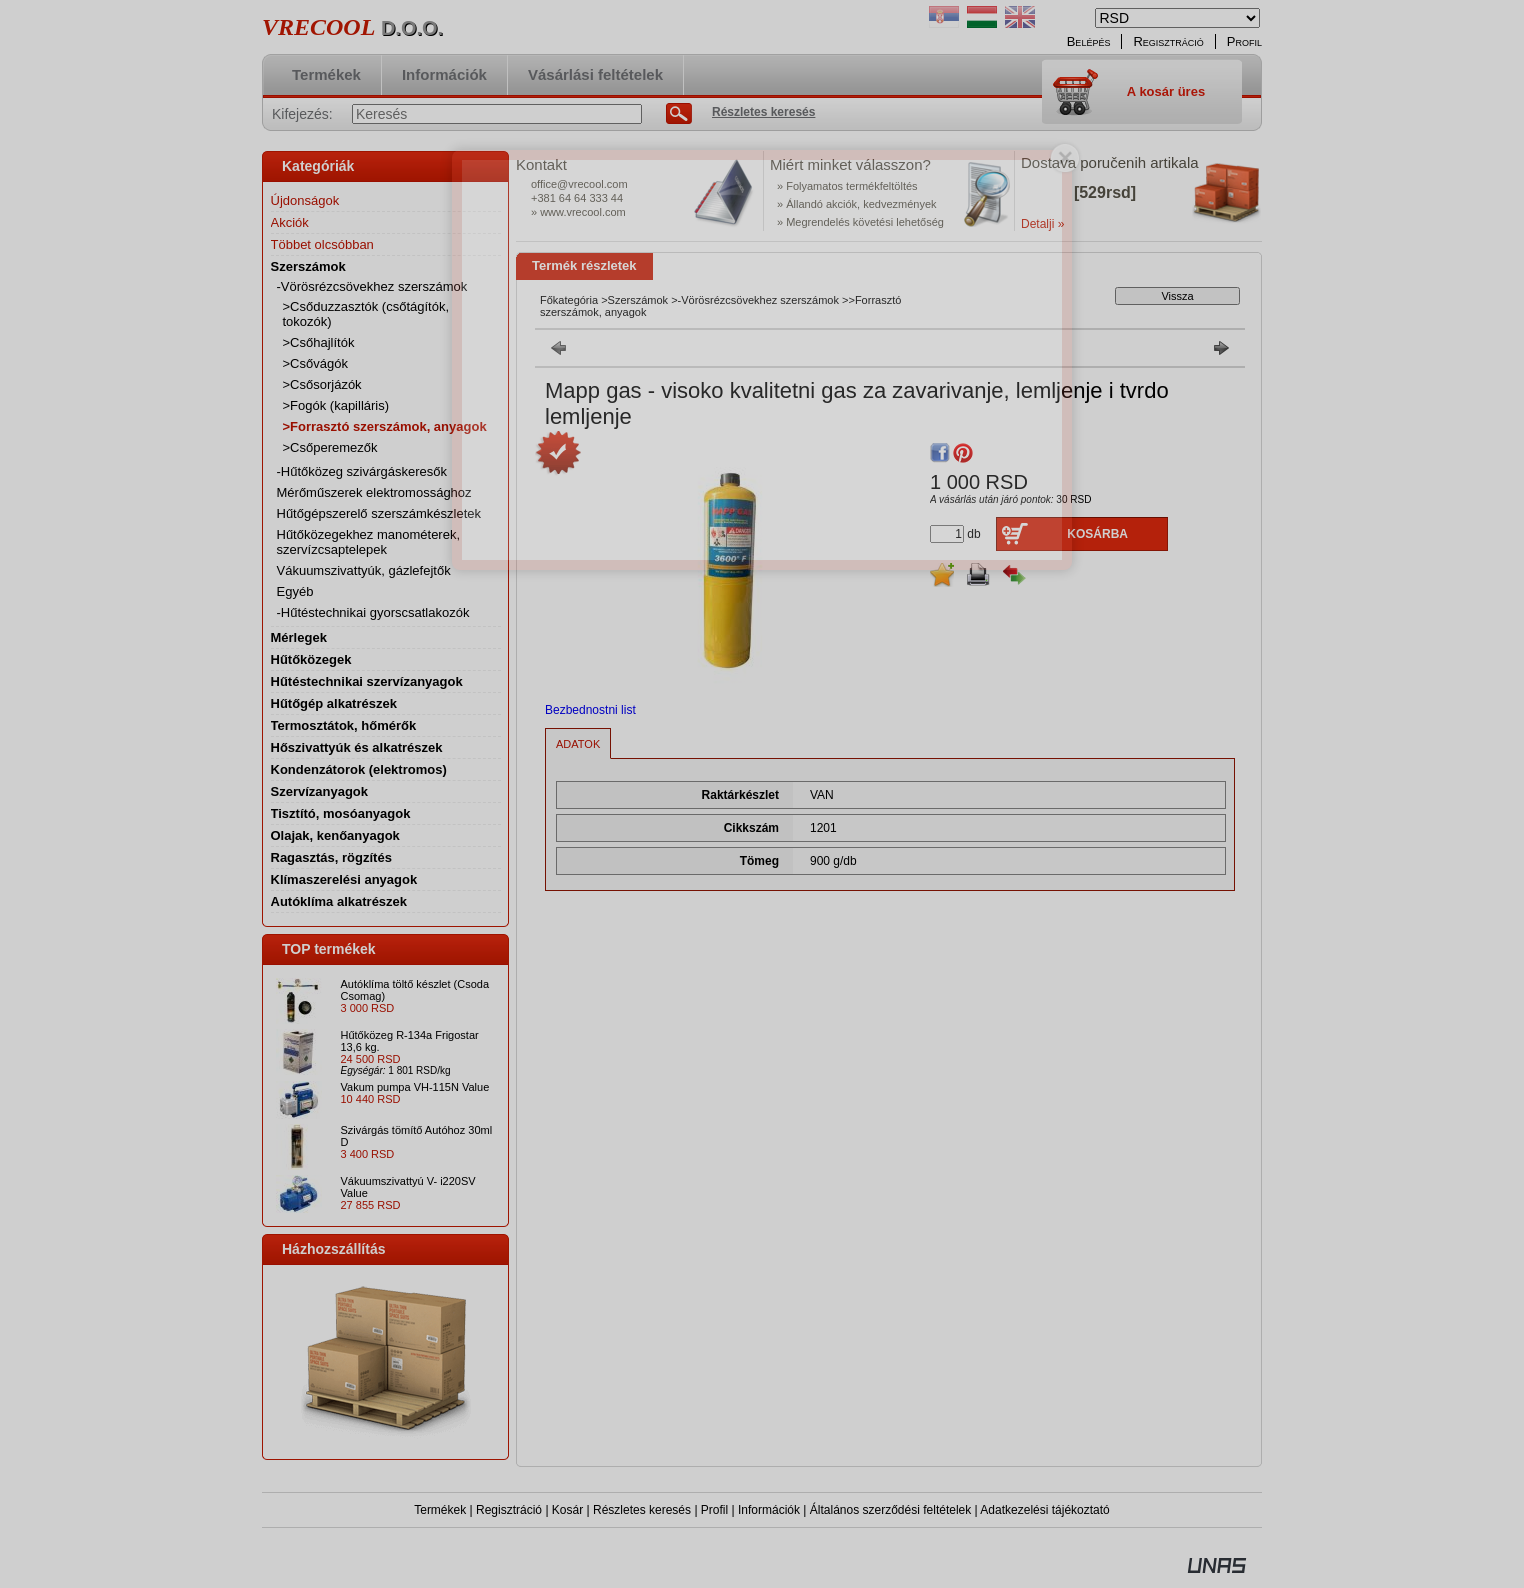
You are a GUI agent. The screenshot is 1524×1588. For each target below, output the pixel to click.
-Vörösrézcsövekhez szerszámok (758, 300)
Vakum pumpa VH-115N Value (415, 1087)
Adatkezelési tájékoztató (1044, 1510)
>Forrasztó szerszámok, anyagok (385, 426)
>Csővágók (315, 363)
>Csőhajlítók (319, 342)
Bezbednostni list (590, 710)
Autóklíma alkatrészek (339, 901)
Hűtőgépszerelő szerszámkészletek (379, 513)
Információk (769, 1510)
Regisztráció (509, 1510)
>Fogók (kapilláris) (336, 405)
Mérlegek (299, 637)
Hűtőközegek (311, 659)
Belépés (1089, 41)
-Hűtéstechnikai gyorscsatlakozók (373, 612)
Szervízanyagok (320, 791)
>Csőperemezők (330, 447)
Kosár (567, 1510)
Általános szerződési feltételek (890, 1510)
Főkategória (569, 300)
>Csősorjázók (322, 384)
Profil (714, 1510)
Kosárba (1097, 534)
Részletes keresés (642, 1510)
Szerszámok (638, 300)
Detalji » (1042, 224)
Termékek (440, 1510)
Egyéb (295, 591)
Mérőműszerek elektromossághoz (374, 492)
